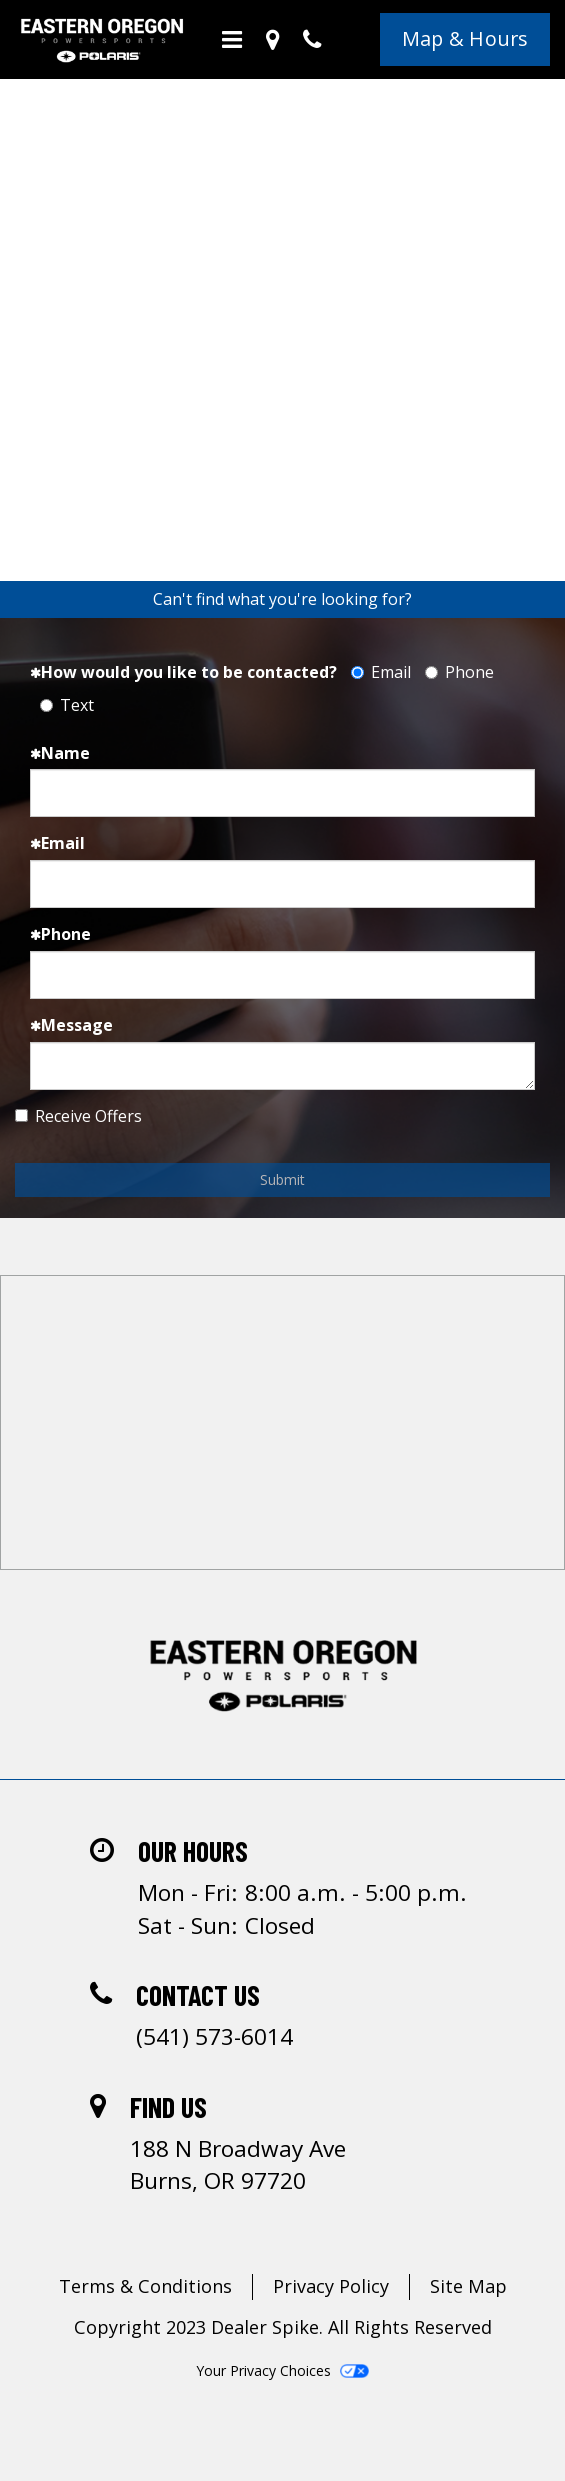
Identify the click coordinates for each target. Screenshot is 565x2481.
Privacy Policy (331, 2286)
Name (60, 753)
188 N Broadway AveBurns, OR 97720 (238, 2164)
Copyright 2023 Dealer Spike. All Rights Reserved (283, 2327)
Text (67, 705)
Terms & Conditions (145, 2286)
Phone (459, 672)
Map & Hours (465, 38)
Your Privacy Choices (282, 2370)
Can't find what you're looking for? (282, 599)
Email (381, 672)
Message (71, 1025)
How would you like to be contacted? (183, 672)
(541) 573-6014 (214, 2036)
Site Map (468, 2286)
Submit (282, 1179)
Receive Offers (78, 1116)
